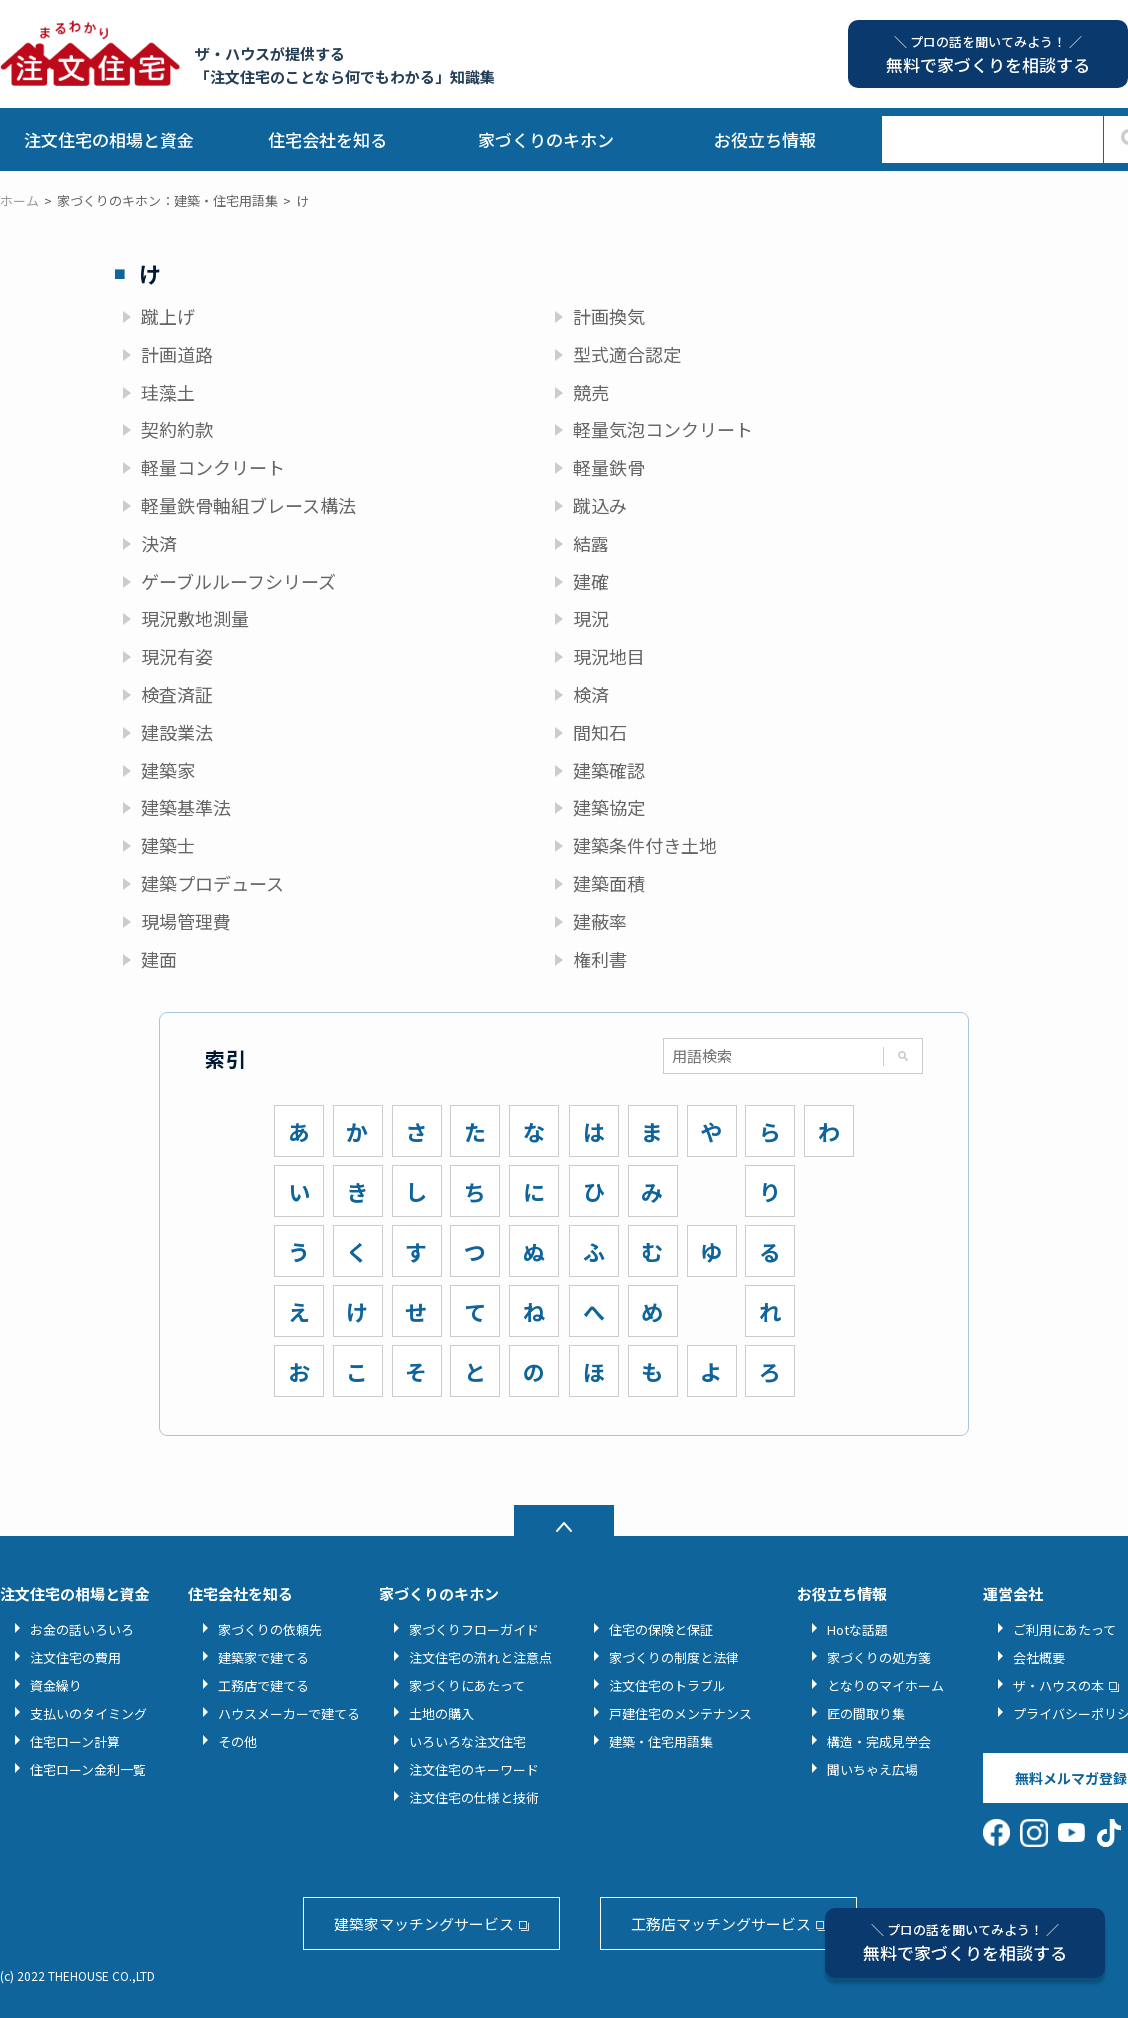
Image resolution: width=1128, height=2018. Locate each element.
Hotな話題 (857, 1629)
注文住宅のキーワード (474, 1769)
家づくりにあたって (467, 1685)
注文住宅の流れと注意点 (480, 1657)
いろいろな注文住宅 (467, 1741)
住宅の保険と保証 (661, 1629)
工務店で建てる (263, 1685)
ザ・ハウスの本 (1058, 1685)
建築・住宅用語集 (661, 1741)
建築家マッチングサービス (424, 1923)
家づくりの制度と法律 (674, 1657)
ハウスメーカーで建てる (289, 1713)
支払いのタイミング (88, 1713)
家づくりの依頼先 (270, 1629)
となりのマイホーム (885, 1685)
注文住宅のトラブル (667, 1685)
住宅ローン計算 (75, 1741)
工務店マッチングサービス (721, 1923)
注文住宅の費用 (75, 1657)
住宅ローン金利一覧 (88, 1769)
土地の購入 (441, 1713)
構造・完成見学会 (879, 1741)
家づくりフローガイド (474, 1629)
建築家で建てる (263, 1657)
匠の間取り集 (866, 1713)
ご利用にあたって (1064, 1629)
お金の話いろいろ (82, 1629)
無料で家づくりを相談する (965, 1942)
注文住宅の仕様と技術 (474, 1797)
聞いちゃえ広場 (872, 1769)
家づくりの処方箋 (879, 1657)
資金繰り (56, 1685)
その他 (237, 1741)
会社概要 (1039, 1657)
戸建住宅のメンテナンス (680, 1713)
